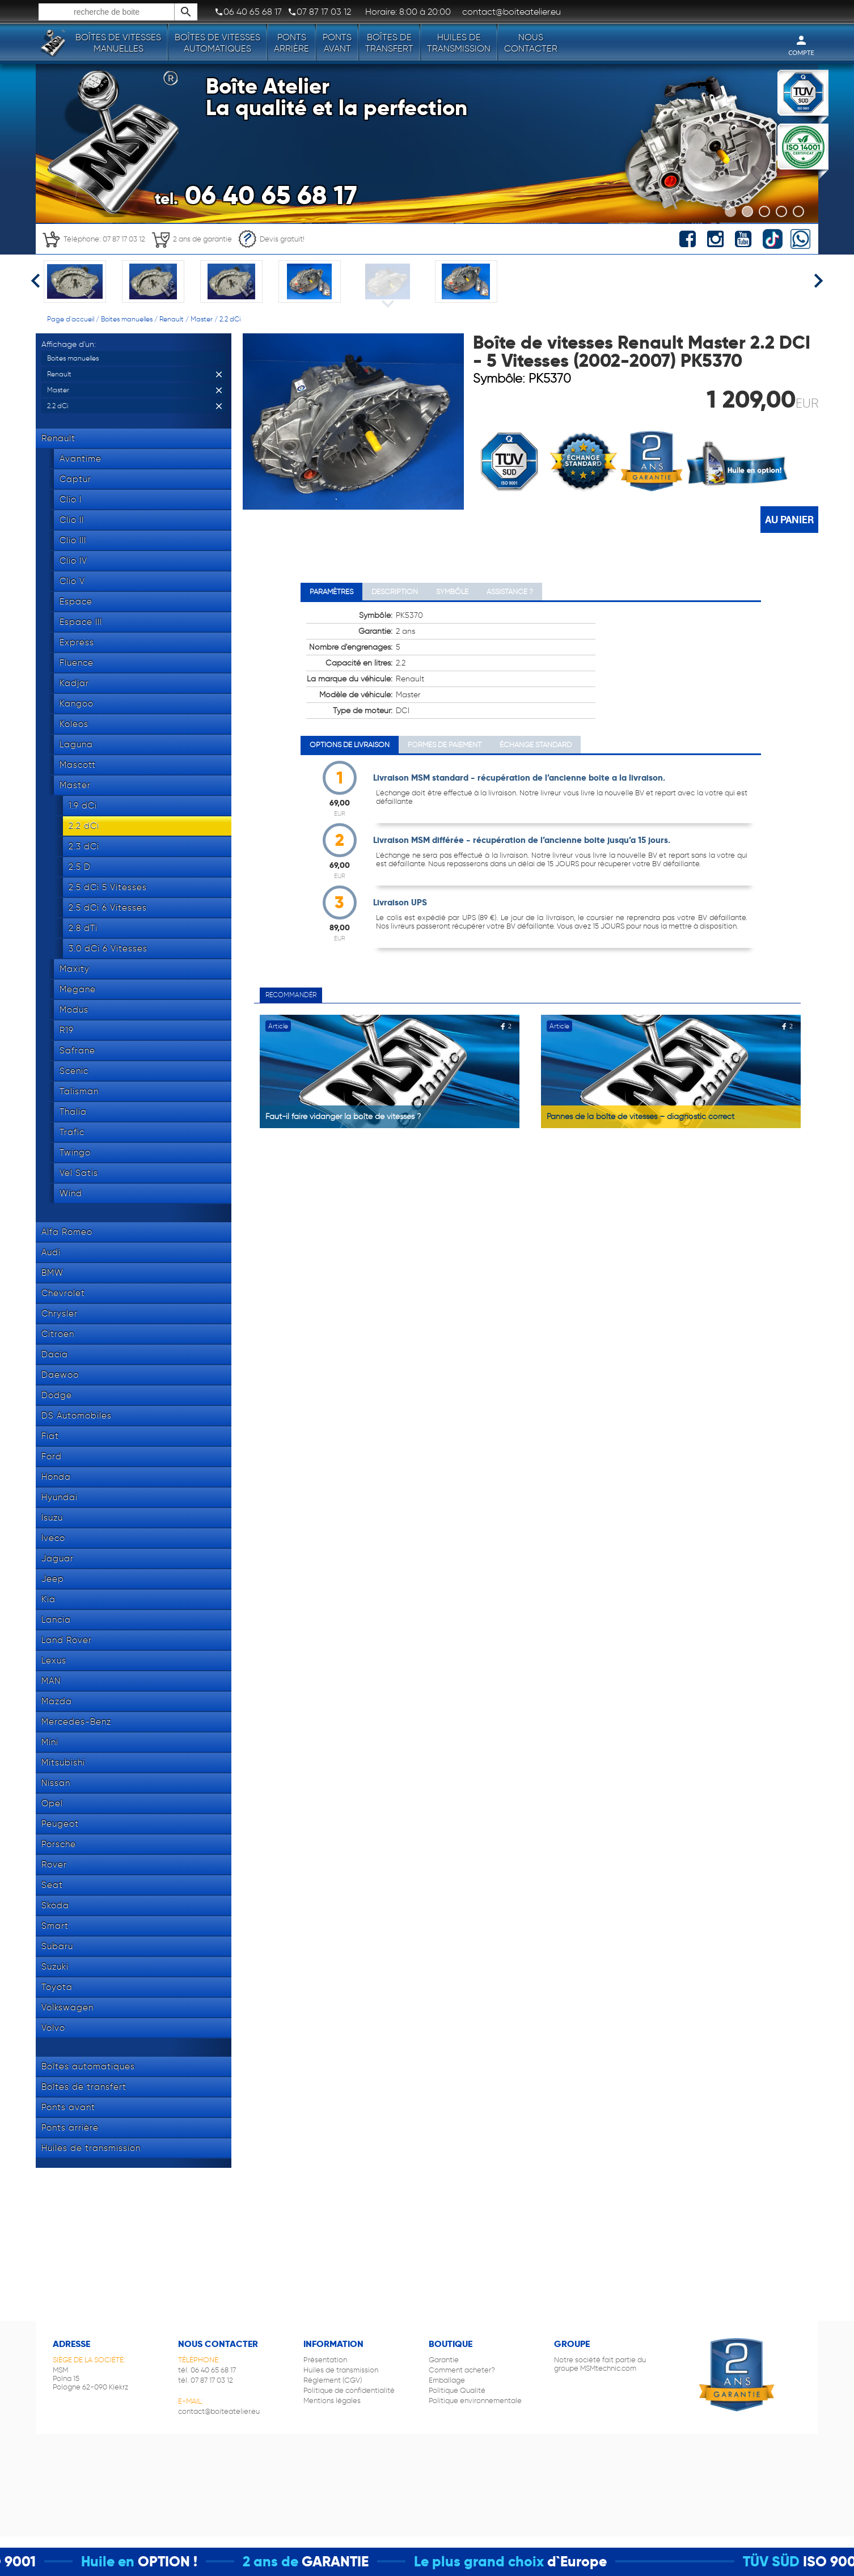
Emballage (447, 2380)
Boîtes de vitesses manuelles (118, 43)
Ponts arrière (291, 43)
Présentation (325, 2359)
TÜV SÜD (790, 2561)
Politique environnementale (475, 2400)
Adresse (71, 2344)
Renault (171, 319)
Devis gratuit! (271, 239)
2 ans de (289, 2561)
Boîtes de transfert (389, 43)
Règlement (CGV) (332, 2380)
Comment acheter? (462, 2370)
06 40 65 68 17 (248, 12)
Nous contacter (530, 43)
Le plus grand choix (498, 2561)
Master (202, 319)
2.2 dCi (229, 319)
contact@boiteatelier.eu (219, 2411)
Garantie (444, 2359)
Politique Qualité (457, 2390)
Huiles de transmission (459, 43)
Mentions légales (332, 2400)
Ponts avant (337, 43)
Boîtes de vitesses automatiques (217, 43)
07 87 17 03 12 (319, 12)
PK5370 (550, 378)
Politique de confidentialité (349, 2390)
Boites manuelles (127, 319)
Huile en (126, 2561)
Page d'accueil (70, 319)
